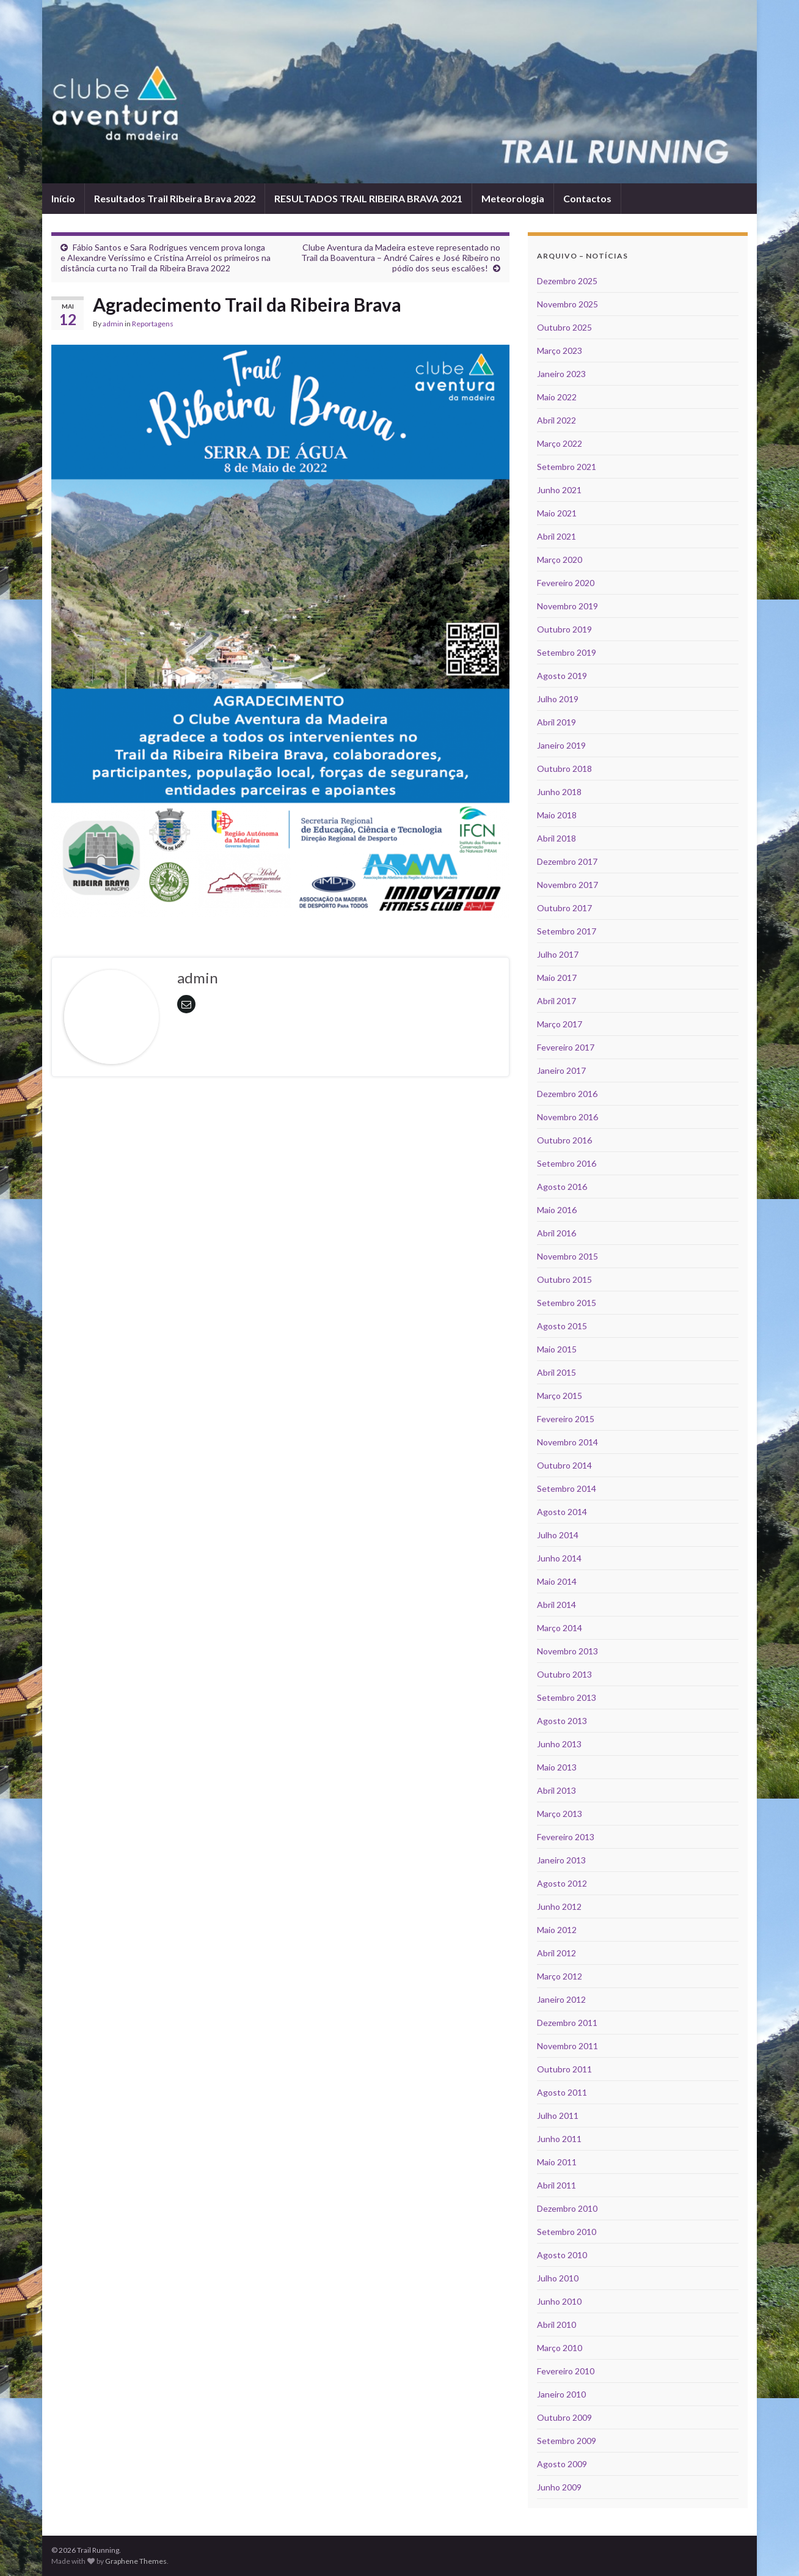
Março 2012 (559, 1976)
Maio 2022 (557, 397)
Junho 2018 (559, 792)
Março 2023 (559, 350)
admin (113, 323)
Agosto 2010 (562, 2255)
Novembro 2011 (567, 2046)
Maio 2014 (557, 1581)
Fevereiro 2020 (565, 583)
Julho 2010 (557, 2278)
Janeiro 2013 (561, 1860)
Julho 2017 (557, 954)
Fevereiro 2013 (565, 1837)
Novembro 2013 (567, 1651)
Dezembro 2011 (567, 2022)
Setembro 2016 (566, 1163)
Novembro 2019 (567, 606)
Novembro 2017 (567, 884)
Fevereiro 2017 (565, 1047)
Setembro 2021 (566, 466)
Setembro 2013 (566, 1697)
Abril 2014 (556, 1604)
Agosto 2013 (562, 1720)
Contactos (587, 198)
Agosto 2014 (562, 1511)
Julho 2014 (557, 1535)
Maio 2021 (557, 513)
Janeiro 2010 (561, 2394)
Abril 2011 (556, 2185)
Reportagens (152, 323)
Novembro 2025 (567, 304)
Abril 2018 (556, 838)
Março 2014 (559, 1628)
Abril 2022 (556, 420)
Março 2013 (559, 1813)
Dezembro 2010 (567, 2208)
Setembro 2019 (566, 652)
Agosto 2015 (562, 1326)
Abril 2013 (556, 1790)
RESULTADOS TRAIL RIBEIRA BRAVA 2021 (368, 198)
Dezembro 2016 (567, 1093)
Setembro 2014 (566, 1488)
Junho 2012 (559, 1906)
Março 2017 (559, 1024)
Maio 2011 (557, 2162)
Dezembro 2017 (567, 861)
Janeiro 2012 (561, 1999)
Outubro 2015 (564, 1279)
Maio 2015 (557, 1349)
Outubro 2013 (564, 1674)
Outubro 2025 (564, 327)
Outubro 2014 (564, 1465)
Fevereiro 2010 (565, 2371)
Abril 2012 (556, 1953)
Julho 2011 (557, 2115)
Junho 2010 (559, 2301)
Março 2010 (559, 2348)
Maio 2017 (557, 977)
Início (63, 198)
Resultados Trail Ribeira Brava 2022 (174, 198)
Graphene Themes (136, 2561)
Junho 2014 (559, 1558)
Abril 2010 (556, 2324)
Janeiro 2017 (561, 1070)
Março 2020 (559, 559)
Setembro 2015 (566, 1302)
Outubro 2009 (564, 2417)
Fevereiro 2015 (565, 1419)
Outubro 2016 (564, 1140)
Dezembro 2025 (567, 281)
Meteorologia (512, 198)
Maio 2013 (557, 1767)
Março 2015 (559, 1395)
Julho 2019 (557, 699)
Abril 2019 (556, 722)
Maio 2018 (557, 815)
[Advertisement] (280, 1119)
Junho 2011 (559, 2139)
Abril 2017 (556, 1001)
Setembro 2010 (566, 2231)
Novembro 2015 (567, 1256)
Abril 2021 (556, 536)
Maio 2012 (557, 1930)
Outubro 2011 (564, 2069)
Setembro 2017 (566, 931)
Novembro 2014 (567, 1442)
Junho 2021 (559, 490)
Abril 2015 (556, 1372)
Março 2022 (559, 443)
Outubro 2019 (564, 629)
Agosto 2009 (562, 2464)
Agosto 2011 (562, 2092)
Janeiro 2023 (561, 374)
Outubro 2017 (564, 908)
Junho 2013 (559, 1744)
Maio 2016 (557, 1210)
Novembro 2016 (567, 1117)
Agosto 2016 (562, 1186)
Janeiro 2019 (561, 745)
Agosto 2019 (562, 675)
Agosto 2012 (562, 1883)
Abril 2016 (556, 1233)
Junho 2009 (559, 2487)
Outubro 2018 (564, 768)
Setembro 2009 (566, 2440)
